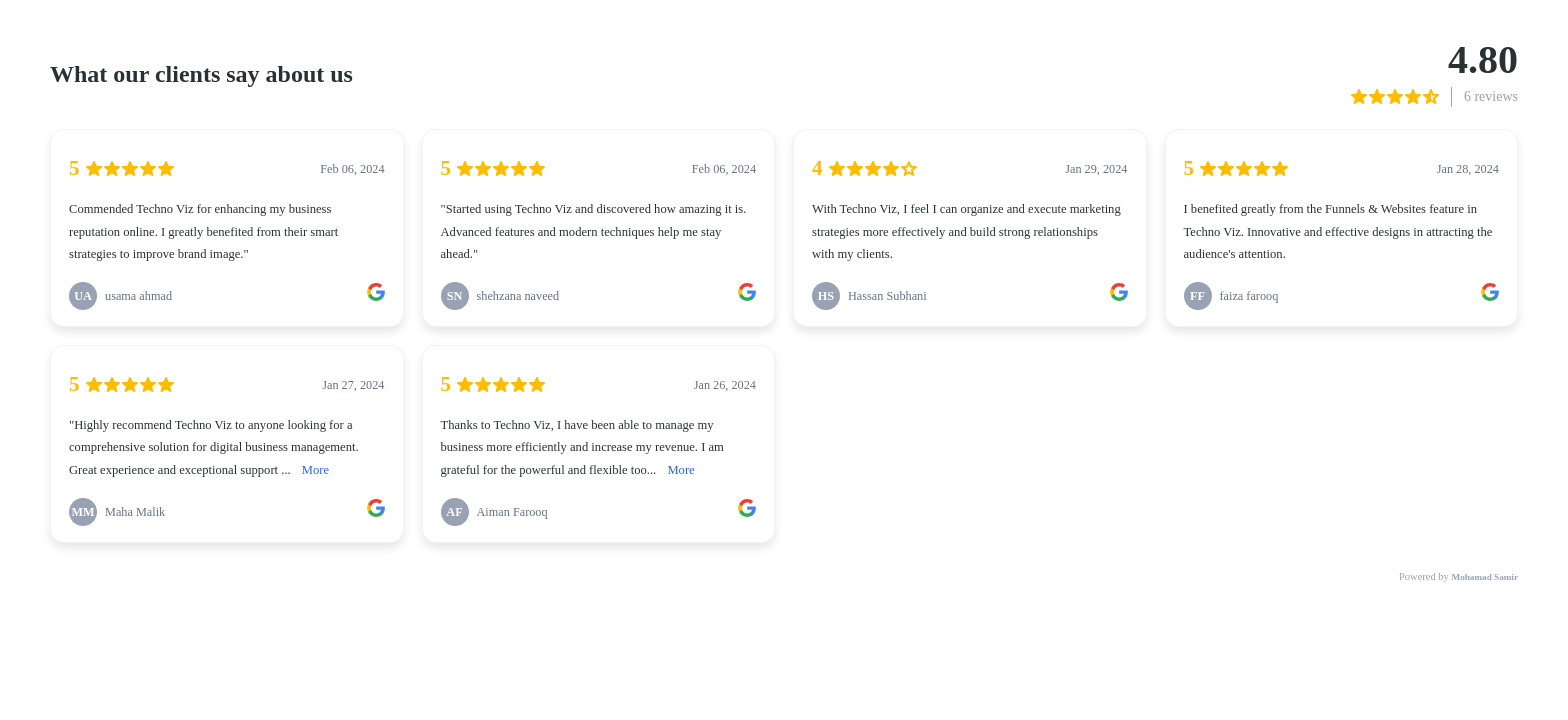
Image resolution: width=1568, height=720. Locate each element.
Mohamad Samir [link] (1484, 577)
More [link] (315, 470)
